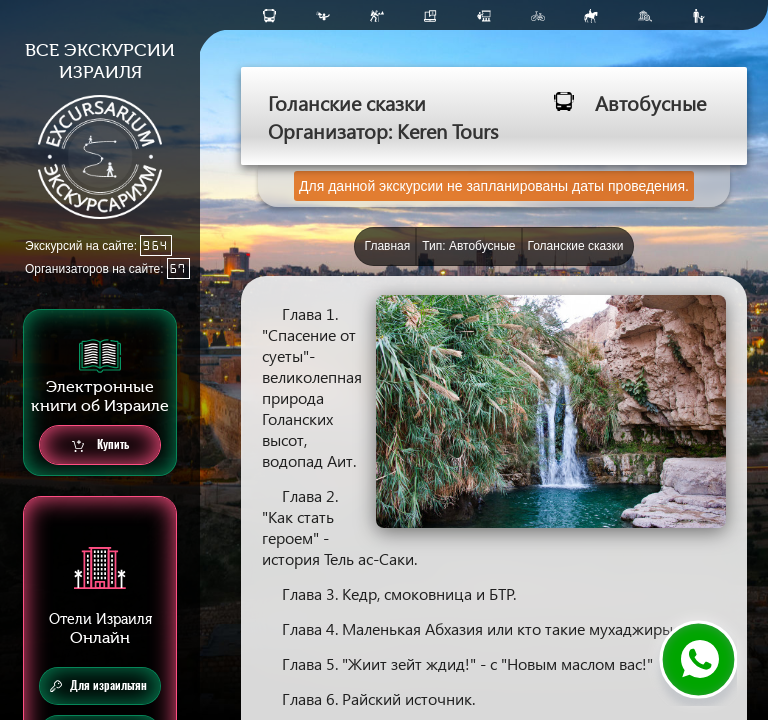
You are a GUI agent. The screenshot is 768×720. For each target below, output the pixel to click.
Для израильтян (98, 686)
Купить (100, 445)
